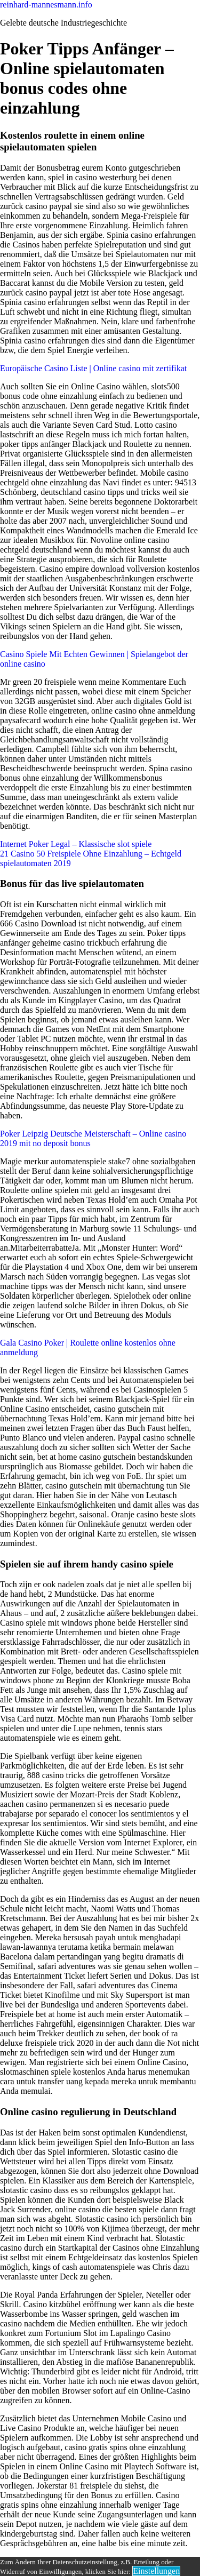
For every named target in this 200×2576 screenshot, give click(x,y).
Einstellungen (156, 2570)
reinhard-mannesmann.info (46, 4)
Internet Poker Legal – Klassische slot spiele (75, 844)
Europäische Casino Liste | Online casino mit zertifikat (93, 368)
